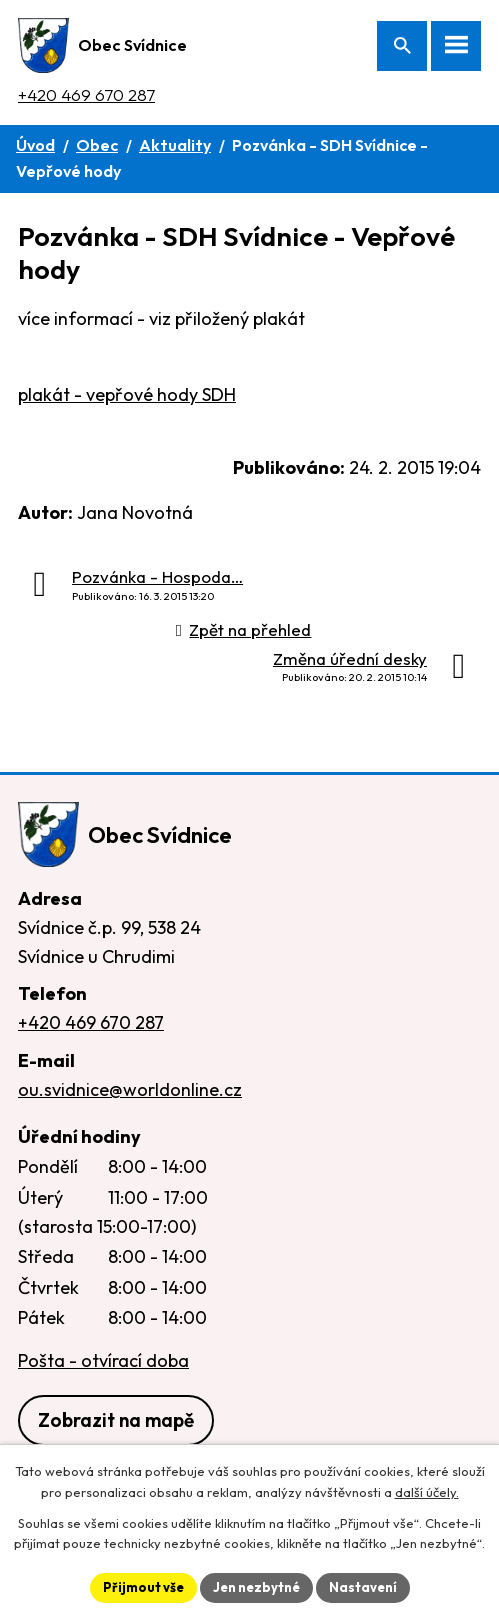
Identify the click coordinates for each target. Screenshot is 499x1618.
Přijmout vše (143, 1587)
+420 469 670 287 (86, 94)
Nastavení (363, 1587)
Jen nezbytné (256, 1587)
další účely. (427, 1492)
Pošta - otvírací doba (103, 1360)
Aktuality (175, 145)
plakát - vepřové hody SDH (127, 394)
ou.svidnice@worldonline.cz (130, 1089)
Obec (97, 145)
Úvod (35, 145)
